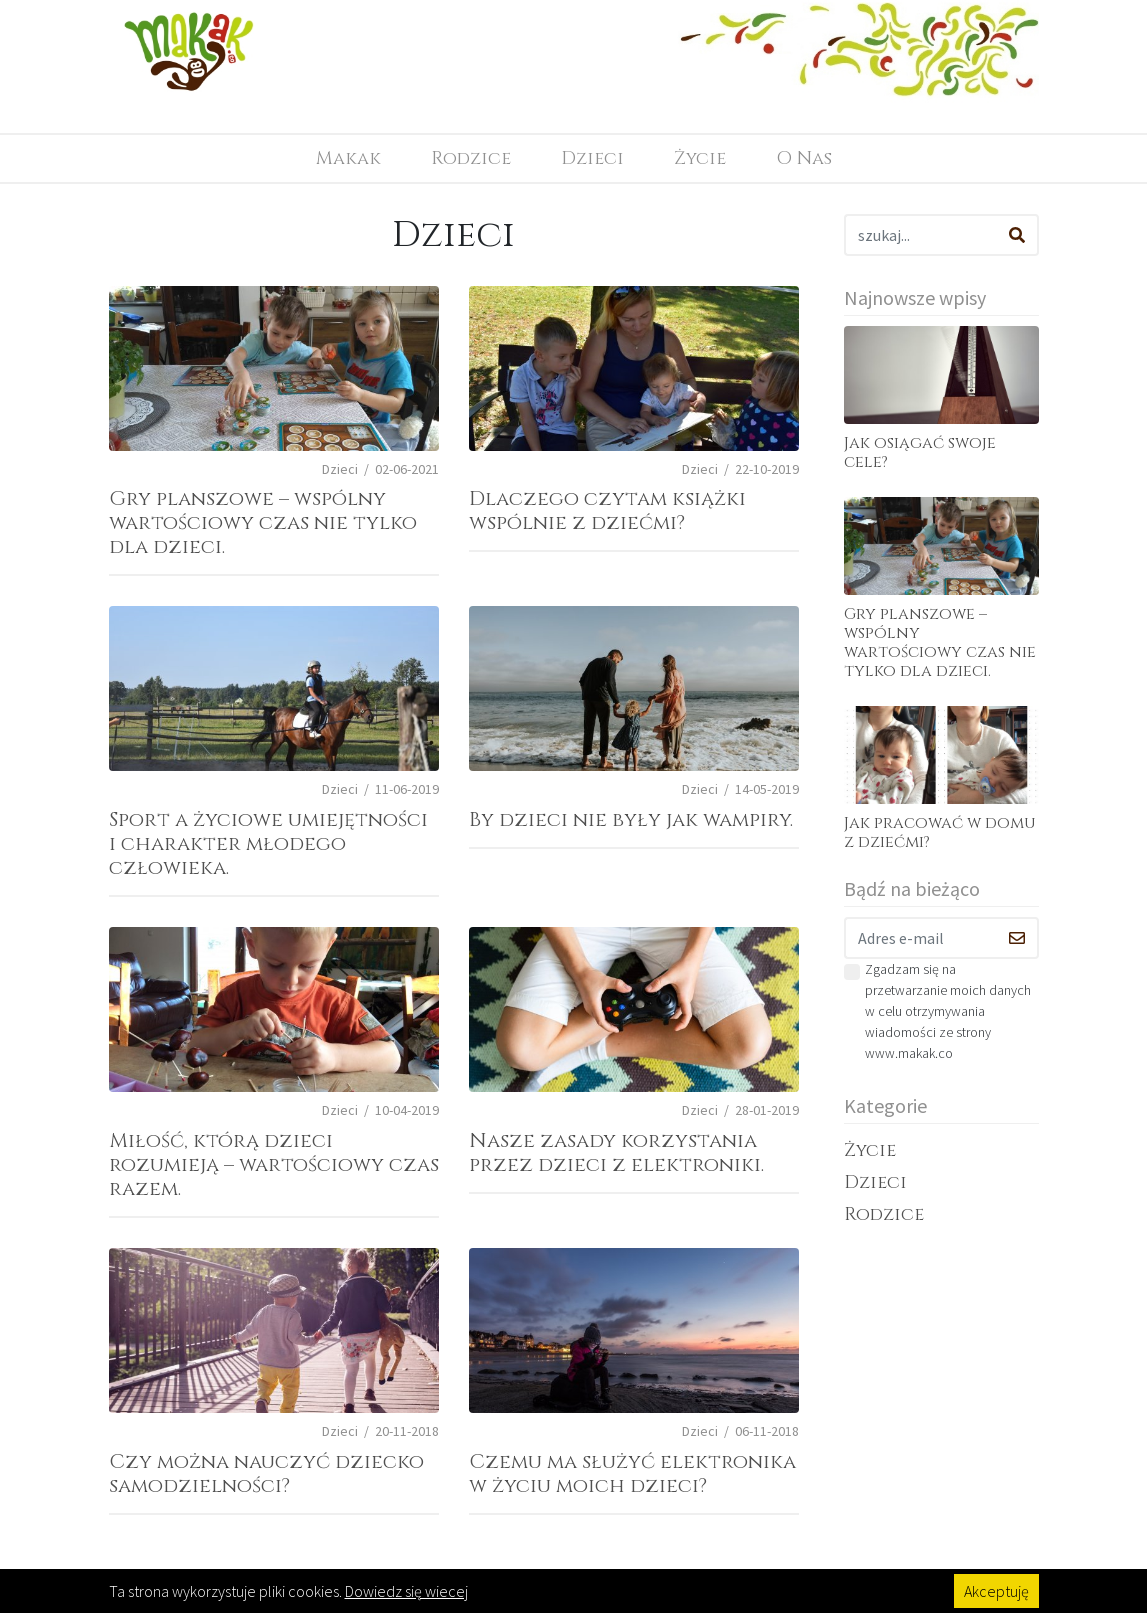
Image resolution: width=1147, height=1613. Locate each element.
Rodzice (471, 158)
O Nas (804, 158)
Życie (700, 158)
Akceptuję (996, 1591)
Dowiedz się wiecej (406, 1591)
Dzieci (592, 158)
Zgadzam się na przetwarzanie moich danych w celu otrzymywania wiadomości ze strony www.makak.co (948, 1011)
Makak (348, 158)
